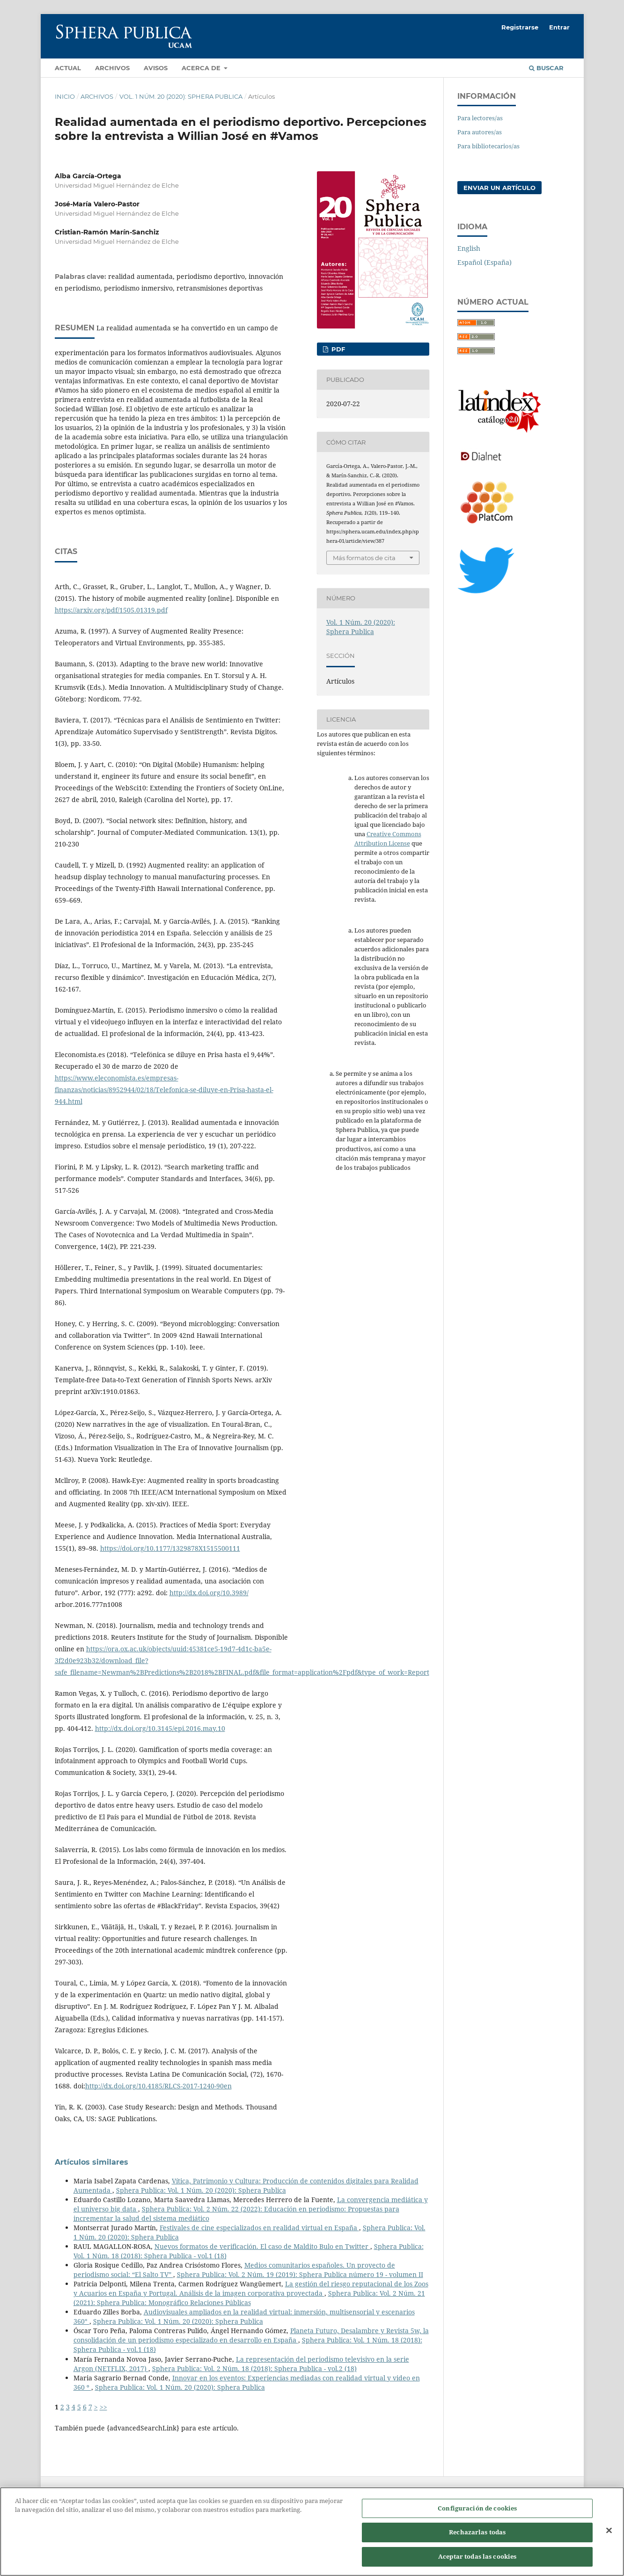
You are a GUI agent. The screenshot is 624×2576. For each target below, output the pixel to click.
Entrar (559, 27)
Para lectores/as (480, 118)
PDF (337, 349)
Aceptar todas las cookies (477, 2565)
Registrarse (519, 27)
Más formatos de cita (364, 558)
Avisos (156, 68)
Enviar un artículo (499, 187)
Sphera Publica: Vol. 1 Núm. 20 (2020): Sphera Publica (201, 2190)
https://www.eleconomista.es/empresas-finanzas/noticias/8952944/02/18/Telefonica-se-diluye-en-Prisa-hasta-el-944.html (164, 1089)
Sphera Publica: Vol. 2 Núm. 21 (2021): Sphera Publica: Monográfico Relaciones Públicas (249, 2298)
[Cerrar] (609, 2539)
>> (103, 2406)
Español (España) (484, 262)
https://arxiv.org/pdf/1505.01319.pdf (111, 610)
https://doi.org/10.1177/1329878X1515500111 (170, 1548)
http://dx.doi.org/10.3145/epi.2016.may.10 (160, 1728)
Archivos (112, 68)
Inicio (65, 96)
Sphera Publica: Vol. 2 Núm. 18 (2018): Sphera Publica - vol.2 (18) (254, 2368)
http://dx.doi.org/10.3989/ (209, 1592)
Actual (68, 68)
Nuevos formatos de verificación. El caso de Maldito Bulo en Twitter (262, 2246)
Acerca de (202, 68)
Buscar (546, 68)
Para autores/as (479, 132)
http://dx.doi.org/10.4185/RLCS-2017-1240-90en (158, 2085)
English (468, 248)
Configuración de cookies (477, 2517)
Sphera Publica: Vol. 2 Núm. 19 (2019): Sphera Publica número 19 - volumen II (300, 2274)
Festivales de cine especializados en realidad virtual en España (259, 2227)
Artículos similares (91, 2162)
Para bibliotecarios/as (488, 146)
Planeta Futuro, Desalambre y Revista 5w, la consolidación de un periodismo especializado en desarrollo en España (251, 2335)
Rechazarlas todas (477, 2542)
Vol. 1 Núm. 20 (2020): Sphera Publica (180, 96)
